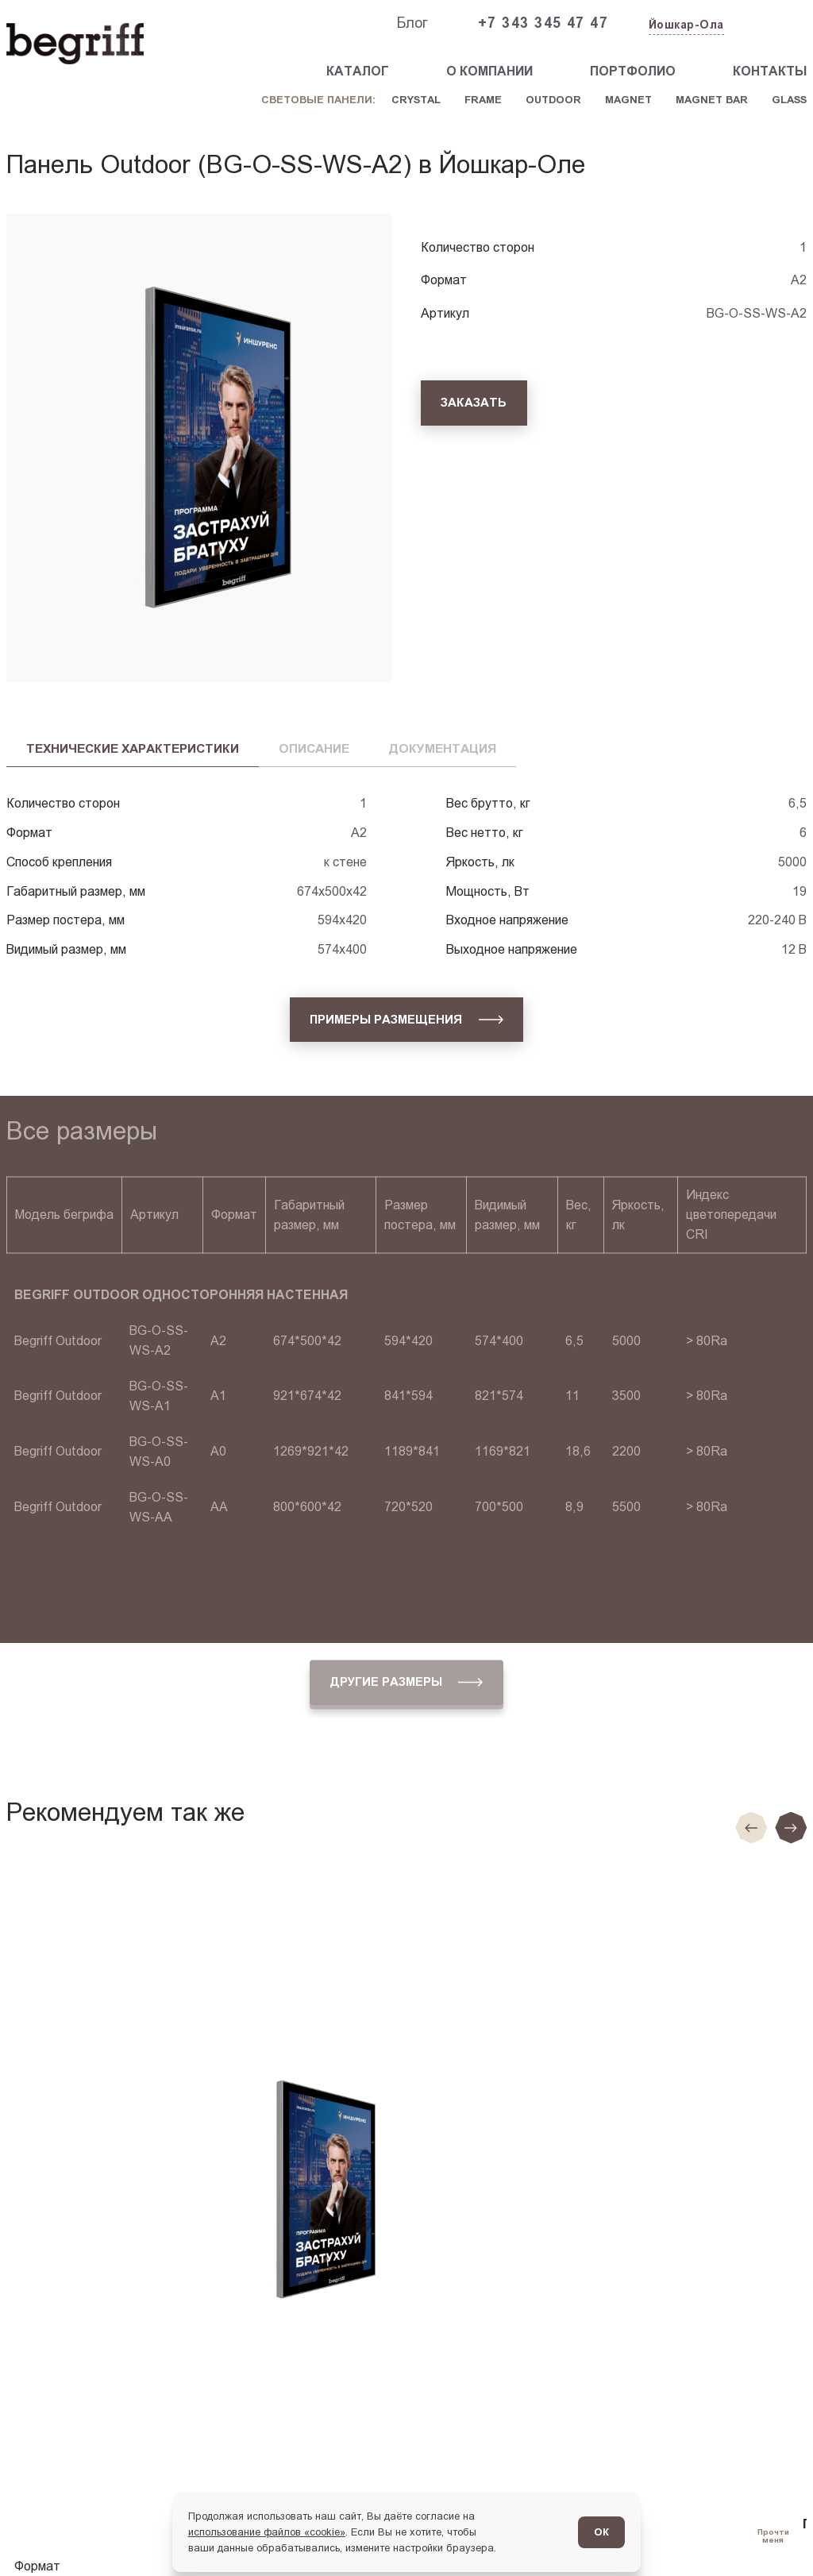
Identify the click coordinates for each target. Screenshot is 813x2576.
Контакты (770, 71)
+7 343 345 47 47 (543, 23)
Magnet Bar (712, 100)
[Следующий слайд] (791, 1828)
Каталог (357, 71)
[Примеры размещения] (406, 1020)
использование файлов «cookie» (266, 2532)
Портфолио (633, 71)
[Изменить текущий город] (684, 26)
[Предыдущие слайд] (751, 1828)
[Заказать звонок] (770, 23)
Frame (483, 100)
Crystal (416, 100)
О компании (489, 71)
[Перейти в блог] (773, 2536)
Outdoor (553, 100)
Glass (789, 100)
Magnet (628, 100)
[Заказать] (474, 403)
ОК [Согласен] (601, 2532)
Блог (412, 23)
